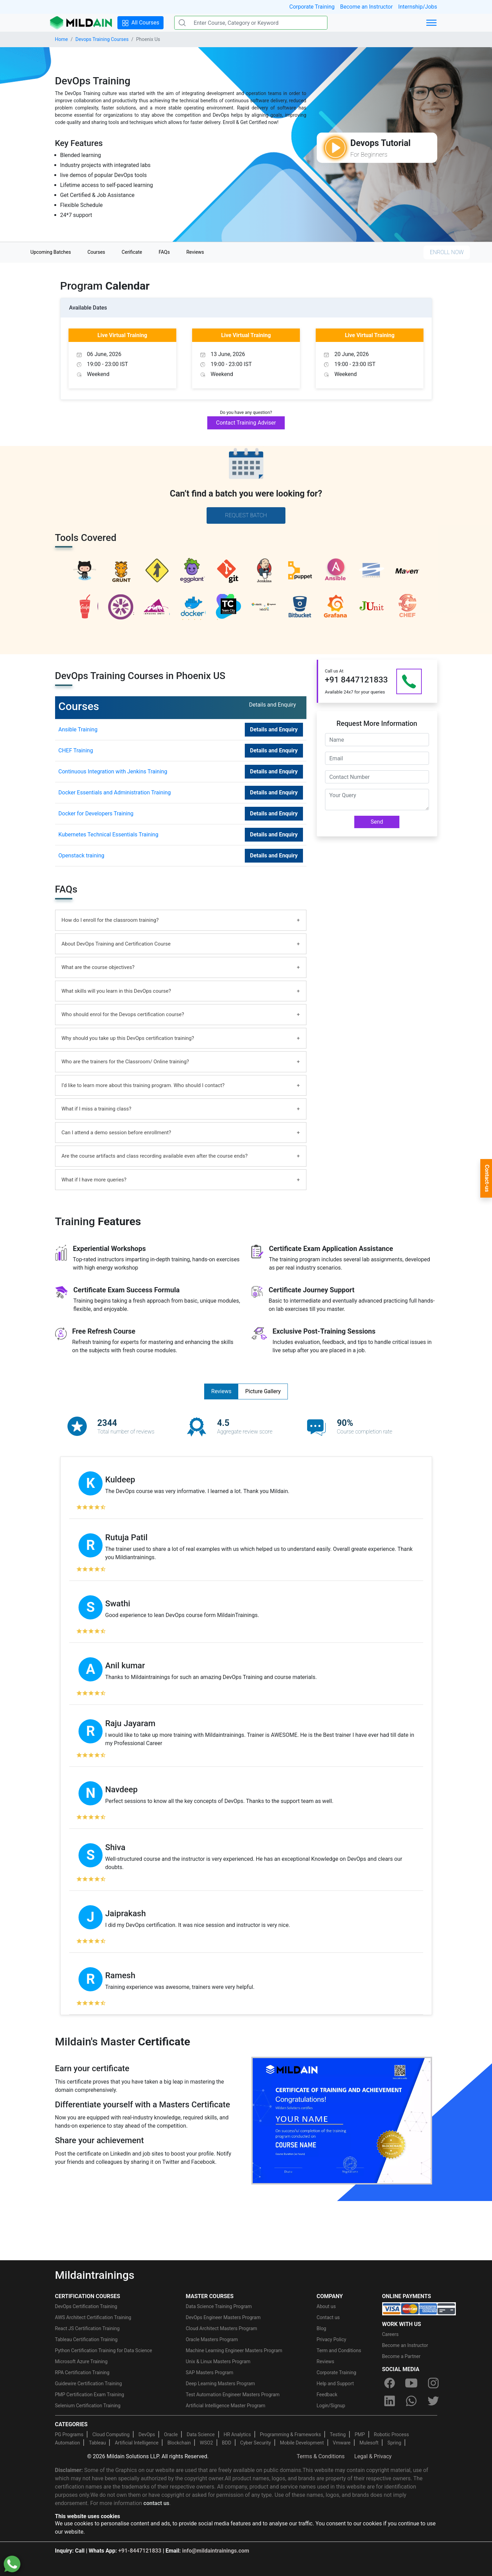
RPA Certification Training (82, 2372)
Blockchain (179, 2442)
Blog (321, 2328)
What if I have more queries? (94, 1180)
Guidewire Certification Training (88, 2383)
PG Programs (69, 2434)
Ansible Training (78, 729)
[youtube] (411, 2382)
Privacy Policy (331, 2339)
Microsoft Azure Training (81, 2361)
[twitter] (433, 2400)
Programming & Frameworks (290, 2434)
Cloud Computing (110, 2434)
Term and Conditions (339, 2350)
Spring (394, 2442)
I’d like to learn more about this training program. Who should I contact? (143, 1085)
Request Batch (246, 515)
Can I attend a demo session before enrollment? (116, 1132)
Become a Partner (401, 2356)
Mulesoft (368, 2442)
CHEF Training (76, 750)
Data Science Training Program (219, 2306)
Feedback (327, 2394)
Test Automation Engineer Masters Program (233, 2394)
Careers (390, 2334)
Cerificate (132, 252)
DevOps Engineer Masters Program (223, 2317)
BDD (226, 2442)
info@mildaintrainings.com (215, 2550)
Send (377, 821)
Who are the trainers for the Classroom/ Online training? (125, 1061)
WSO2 (206, 2442)
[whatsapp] (411, 2400)
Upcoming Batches (50, 252)
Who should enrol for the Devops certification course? (123, 1014)
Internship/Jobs (417, 6)
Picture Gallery (263, 1391)
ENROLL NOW (446, 252)
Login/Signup (331, 2405)
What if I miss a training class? (97, 1109)
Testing (338, 2434)
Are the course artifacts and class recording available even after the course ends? (155, 1156)
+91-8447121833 (139, 2550)
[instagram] (433, 2382)
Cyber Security (255, 2442)
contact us (156, 2503)
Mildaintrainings (95, 2275)
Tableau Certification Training (86, 2339)
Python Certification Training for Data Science (103, 2350)
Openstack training (81, 855)
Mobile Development (302, 2442)
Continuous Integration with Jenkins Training (113, 771)
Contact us (328, 2317)
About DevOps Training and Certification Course (116, 944)
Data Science (200, 2434)
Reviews (195, 252)
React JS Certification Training (87, 2328)
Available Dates (88, 307)
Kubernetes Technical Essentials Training (108, 834)
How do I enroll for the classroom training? (110, 920)
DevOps (146, 2434)
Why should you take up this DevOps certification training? (128, 1038)
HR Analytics (237, 2434)
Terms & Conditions (321, 2456)
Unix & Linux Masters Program (218, 2361)
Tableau (97, 2442)
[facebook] (389, 2382)
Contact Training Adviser (246, 422)
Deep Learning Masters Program (220, 2383)
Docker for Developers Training (96, 813)
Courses (96, 252)
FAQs (164, 252)
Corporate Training (311, 6)
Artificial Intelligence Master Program (225, 2405)
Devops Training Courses (101, 39)
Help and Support (335, 2383)
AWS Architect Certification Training (93, 2317)
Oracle (171, 2434)
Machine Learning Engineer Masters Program (234, 2350)
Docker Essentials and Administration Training (115, 792)
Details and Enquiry (273, 729)
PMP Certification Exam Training (89, 2394)
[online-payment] (419, 2308)
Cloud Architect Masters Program (221, 2328)
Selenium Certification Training (88, 2405)
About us (326, 2306)
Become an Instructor (366, 6)
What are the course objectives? (98, 967)
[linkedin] (389, 2400)
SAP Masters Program (209, 2372)
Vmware (341, 2442)
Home (61, 39)
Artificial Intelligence (136, 2442)
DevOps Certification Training (86, 2306)
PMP (360, 2434)
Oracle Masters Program (212, 2339)
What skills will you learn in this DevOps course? (116, 991)
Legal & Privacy (372, 2456)
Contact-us (487, 1178)
